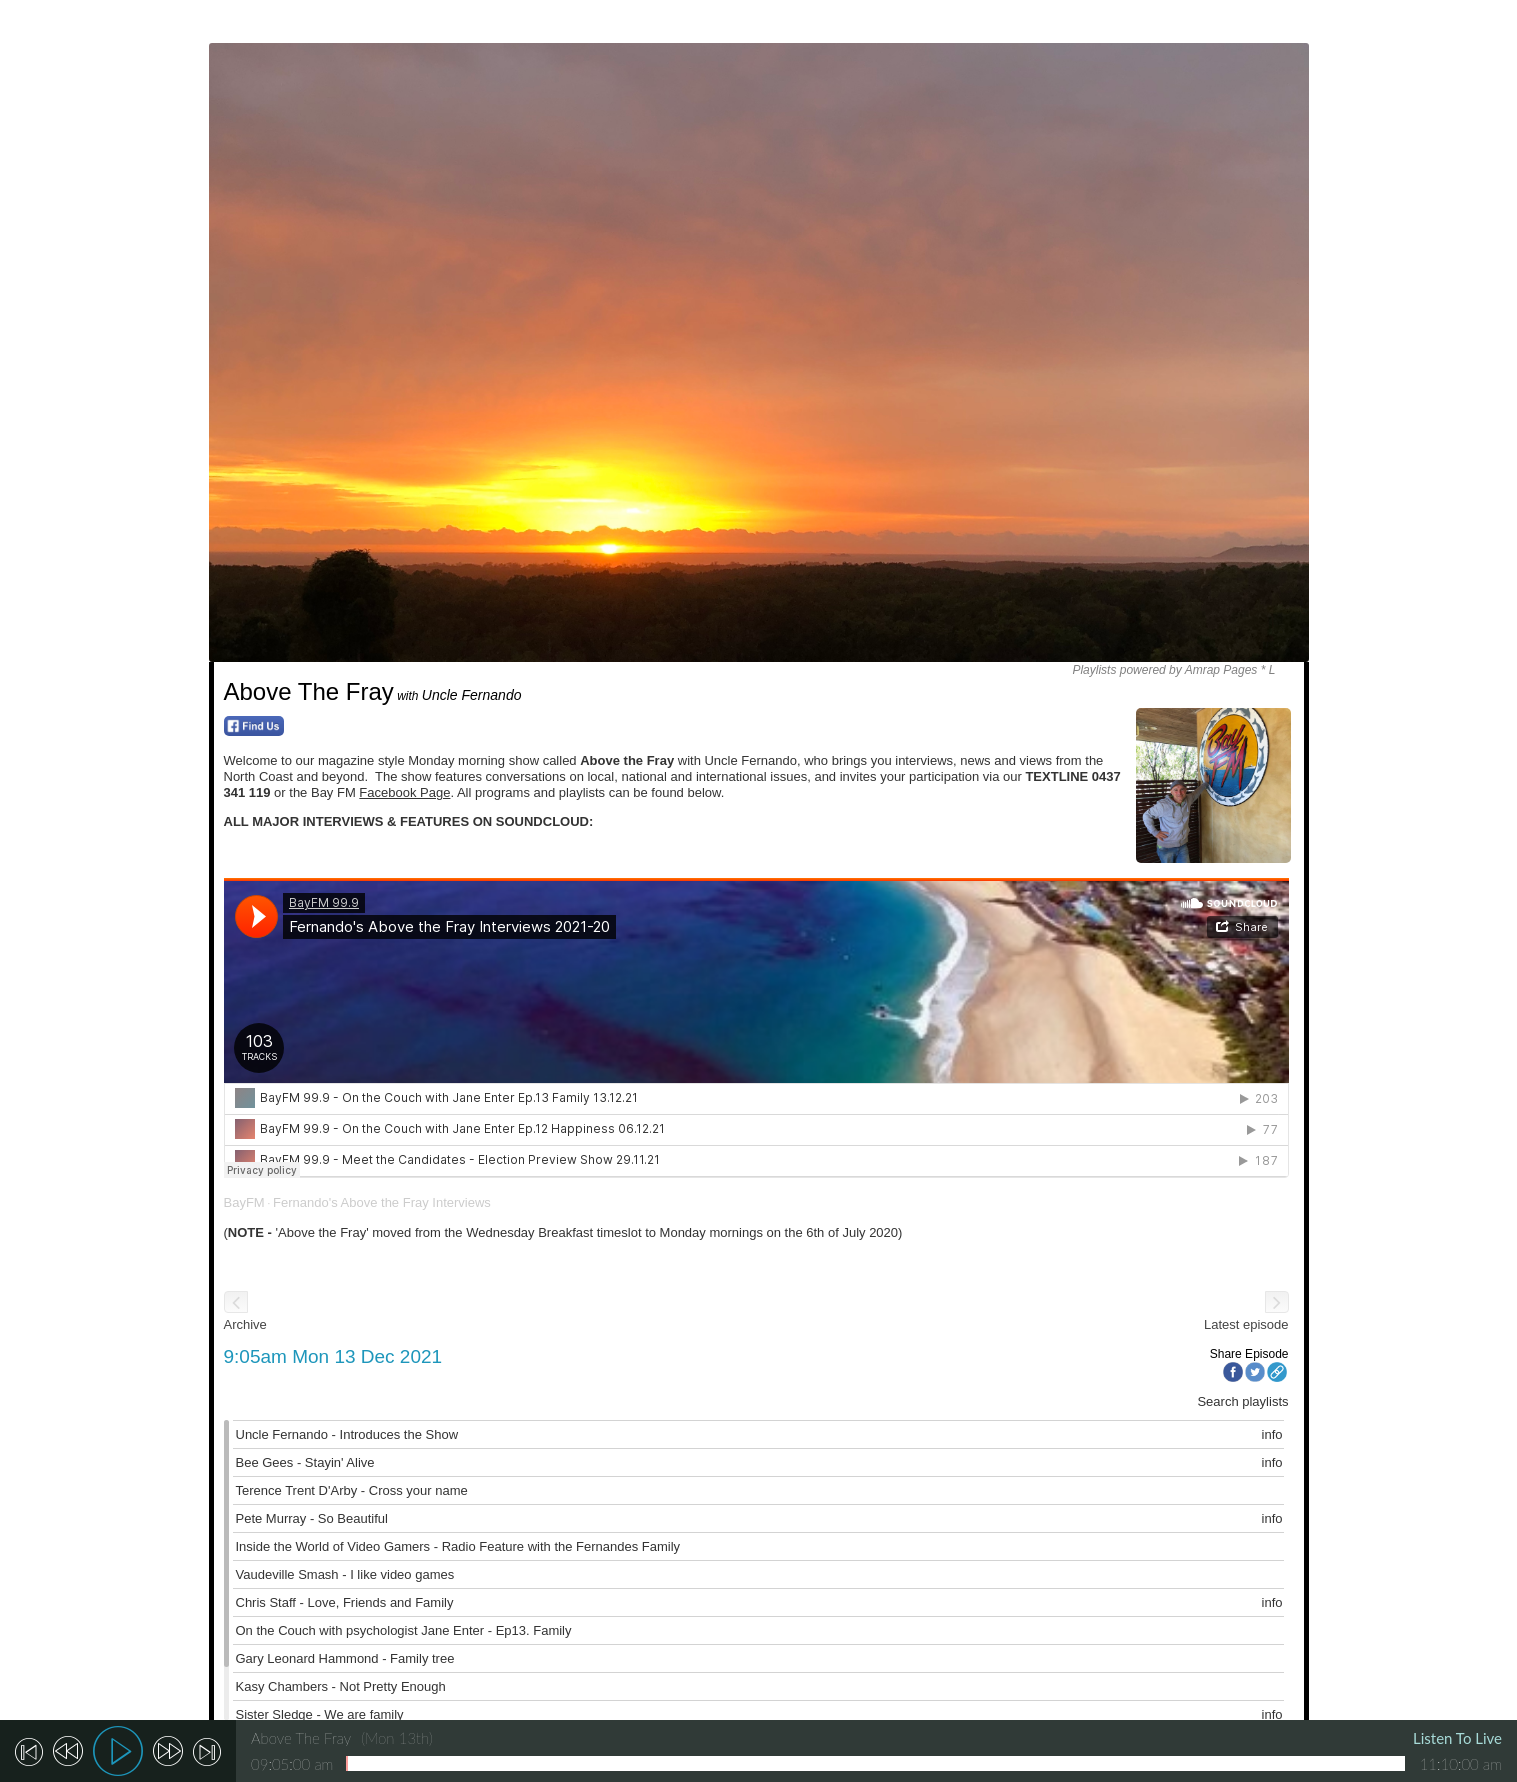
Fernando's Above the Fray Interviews (382, 1202)
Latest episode (1246, 1324)
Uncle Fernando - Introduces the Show (347, 1434)
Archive (245, 1324)
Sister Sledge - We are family (320, 1714)
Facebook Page (404, 792)
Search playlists (1242, 1401)
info (1272, 1434)
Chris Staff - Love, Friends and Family (345, 1602)
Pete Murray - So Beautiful (312, 1518)
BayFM (244, 1202)
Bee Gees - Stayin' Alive (305, 1462)
